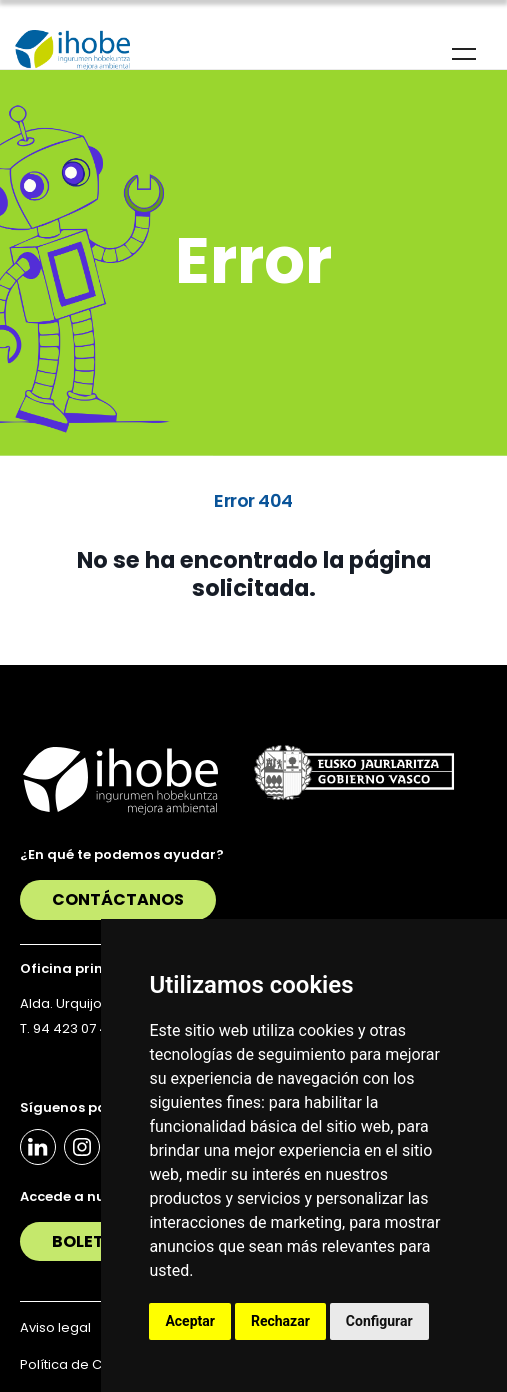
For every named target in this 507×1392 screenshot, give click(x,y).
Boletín (87, 1241)
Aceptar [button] (190, 1321)
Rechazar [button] (280, 1321)
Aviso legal (55, 1327)
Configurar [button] (379, 1321)
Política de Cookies (83, 1364)
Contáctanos (118, 899)
